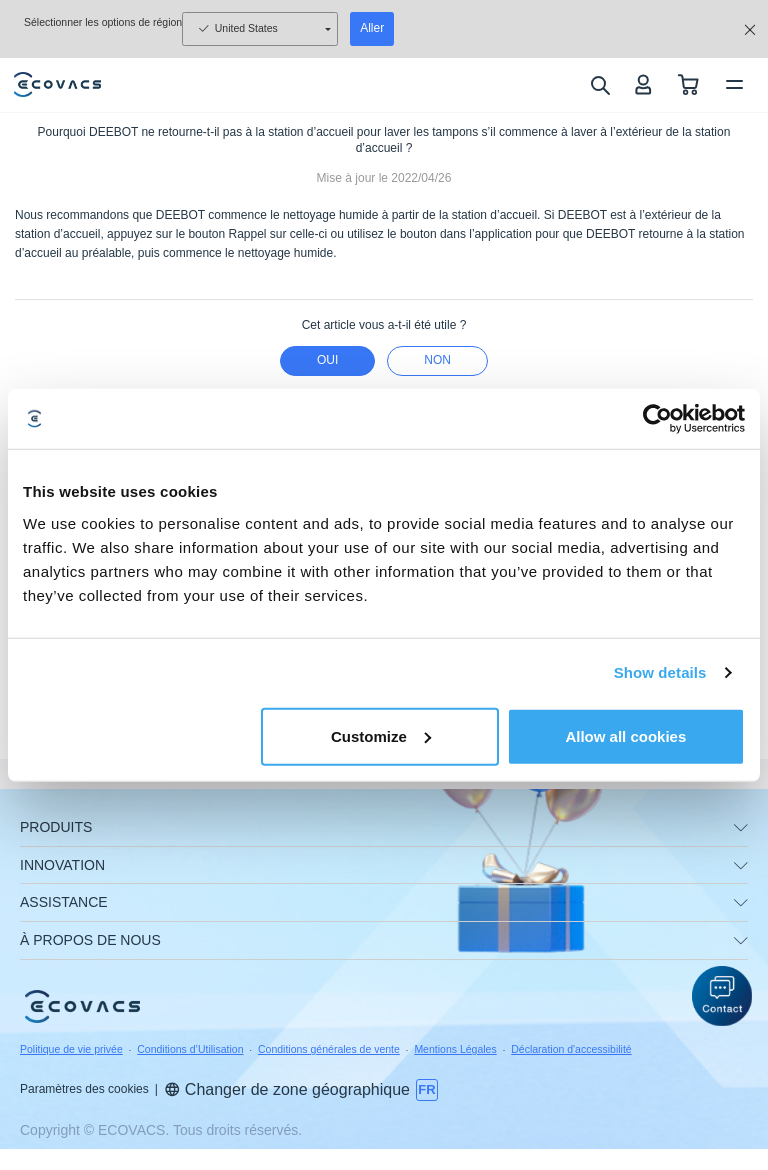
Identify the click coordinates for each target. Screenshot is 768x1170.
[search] (599, 85)
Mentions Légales (455, 1049)
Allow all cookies (625, 735)
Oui (327, 360)
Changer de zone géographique (287, 1089)
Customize (381, 735)
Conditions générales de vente (329, 1049)
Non (437, 360)
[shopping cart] (688, 84)
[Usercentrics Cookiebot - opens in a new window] (657, 419)
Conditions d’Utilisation (190, 1049)
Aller (372, 28)
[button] (722, 996)
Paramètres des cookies (84, 1089)
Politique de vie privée (71, 1049)
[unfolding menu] (741, 828)
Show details (660, 672)
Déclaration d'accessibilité (571, 1049)
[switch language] (427, 1090)
